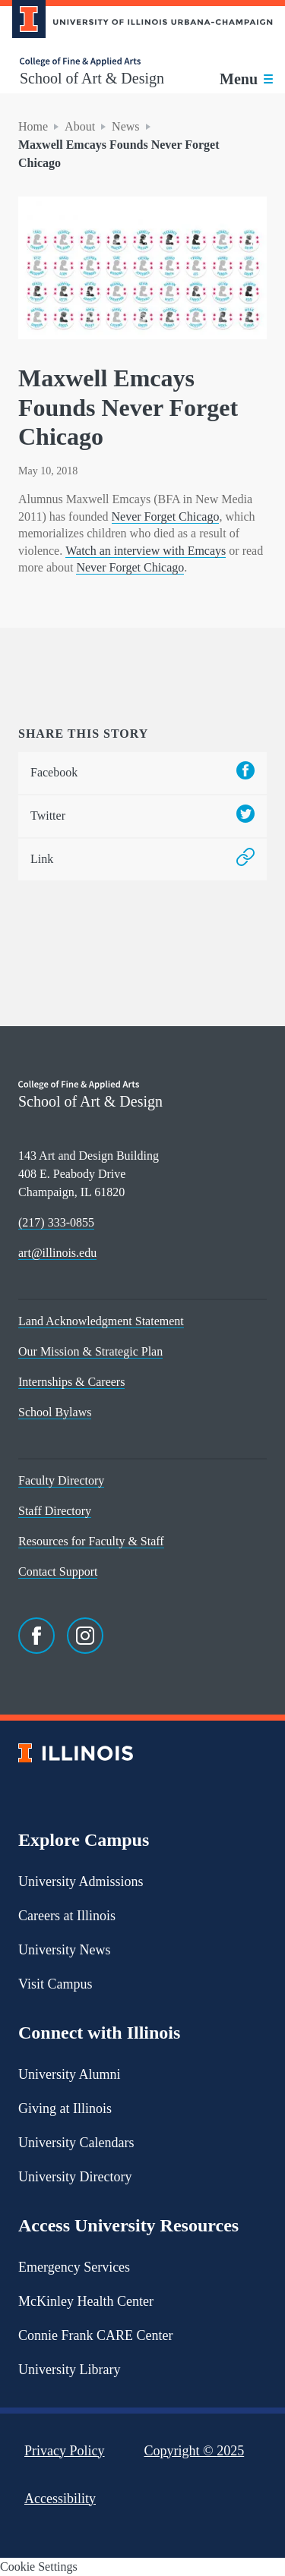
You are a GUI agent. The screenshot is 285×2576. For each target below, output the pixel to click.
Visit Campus (55, 1984)
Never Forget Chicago (166, 516)
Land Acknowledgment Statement (101, 1321)
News (125, 126)
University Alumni (69, 2074)
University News (64, 1949)
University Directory (74, 2176)
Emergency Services (74, 2267)
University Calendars (76, 2142)
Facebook (142, 773)
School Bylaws (54, 1412)
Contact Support (57, 1571)
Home (33, 126)
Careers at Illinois (67, 1915)
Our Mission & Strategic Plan (90, 1351)
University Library (69, 2369)
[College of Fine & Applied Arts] (92, 62)
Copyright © (194, 2450)
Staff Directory (54, 1510)
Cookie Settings (39, 2566)
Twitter (142, 816)
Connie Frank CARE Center (95, 2335)
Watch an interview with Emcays (145, 550)
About (80, 126)
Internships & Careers (71, 1381)
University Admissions (81, 1881)
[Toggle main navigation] (246, 79)
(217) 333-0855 (56, 1222)
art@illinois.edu (57, 1252)
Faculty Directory (61, 1480)
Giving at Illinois (65, 2108)
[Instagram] (85, 1635)
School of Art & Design (92, 78)
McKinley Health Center (86, 2301)
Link (142, 859)
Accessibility (60, 2498)
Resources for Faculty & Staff (91, 1541)
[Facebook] (36, 1635)
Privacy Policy (64, 2450)
